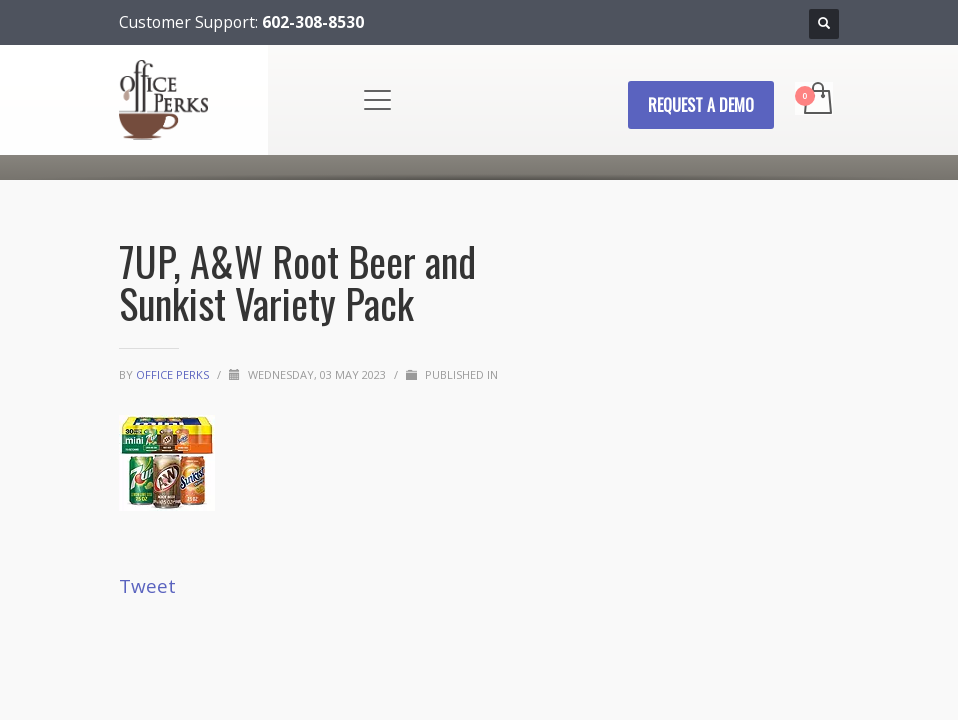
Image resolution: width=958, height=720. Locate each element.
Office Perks (174, 374)
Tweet (147, 586)
